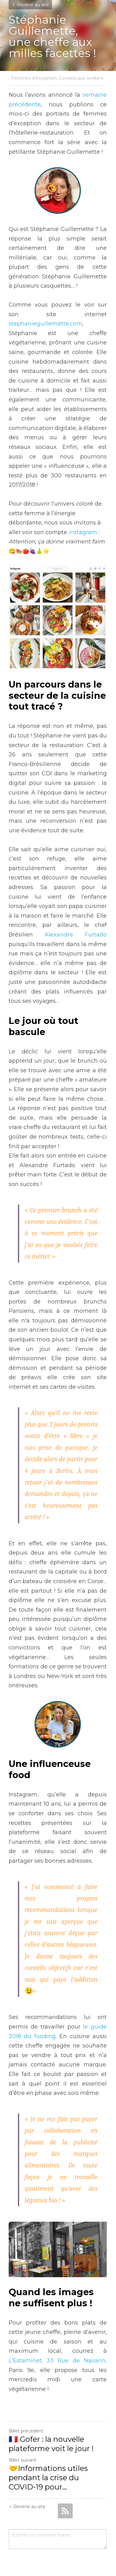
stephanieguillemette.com (45, 324)
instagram (83, 532)
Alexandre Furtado (76, 935)
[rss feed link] (65, 2501)
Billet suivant (22, 2451)
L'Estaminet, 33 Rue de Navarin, (58, 2351)
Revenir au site (30, 4)
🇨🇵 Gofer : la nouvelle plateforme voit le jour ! (51, 2434)
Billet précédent (26, 2421)
